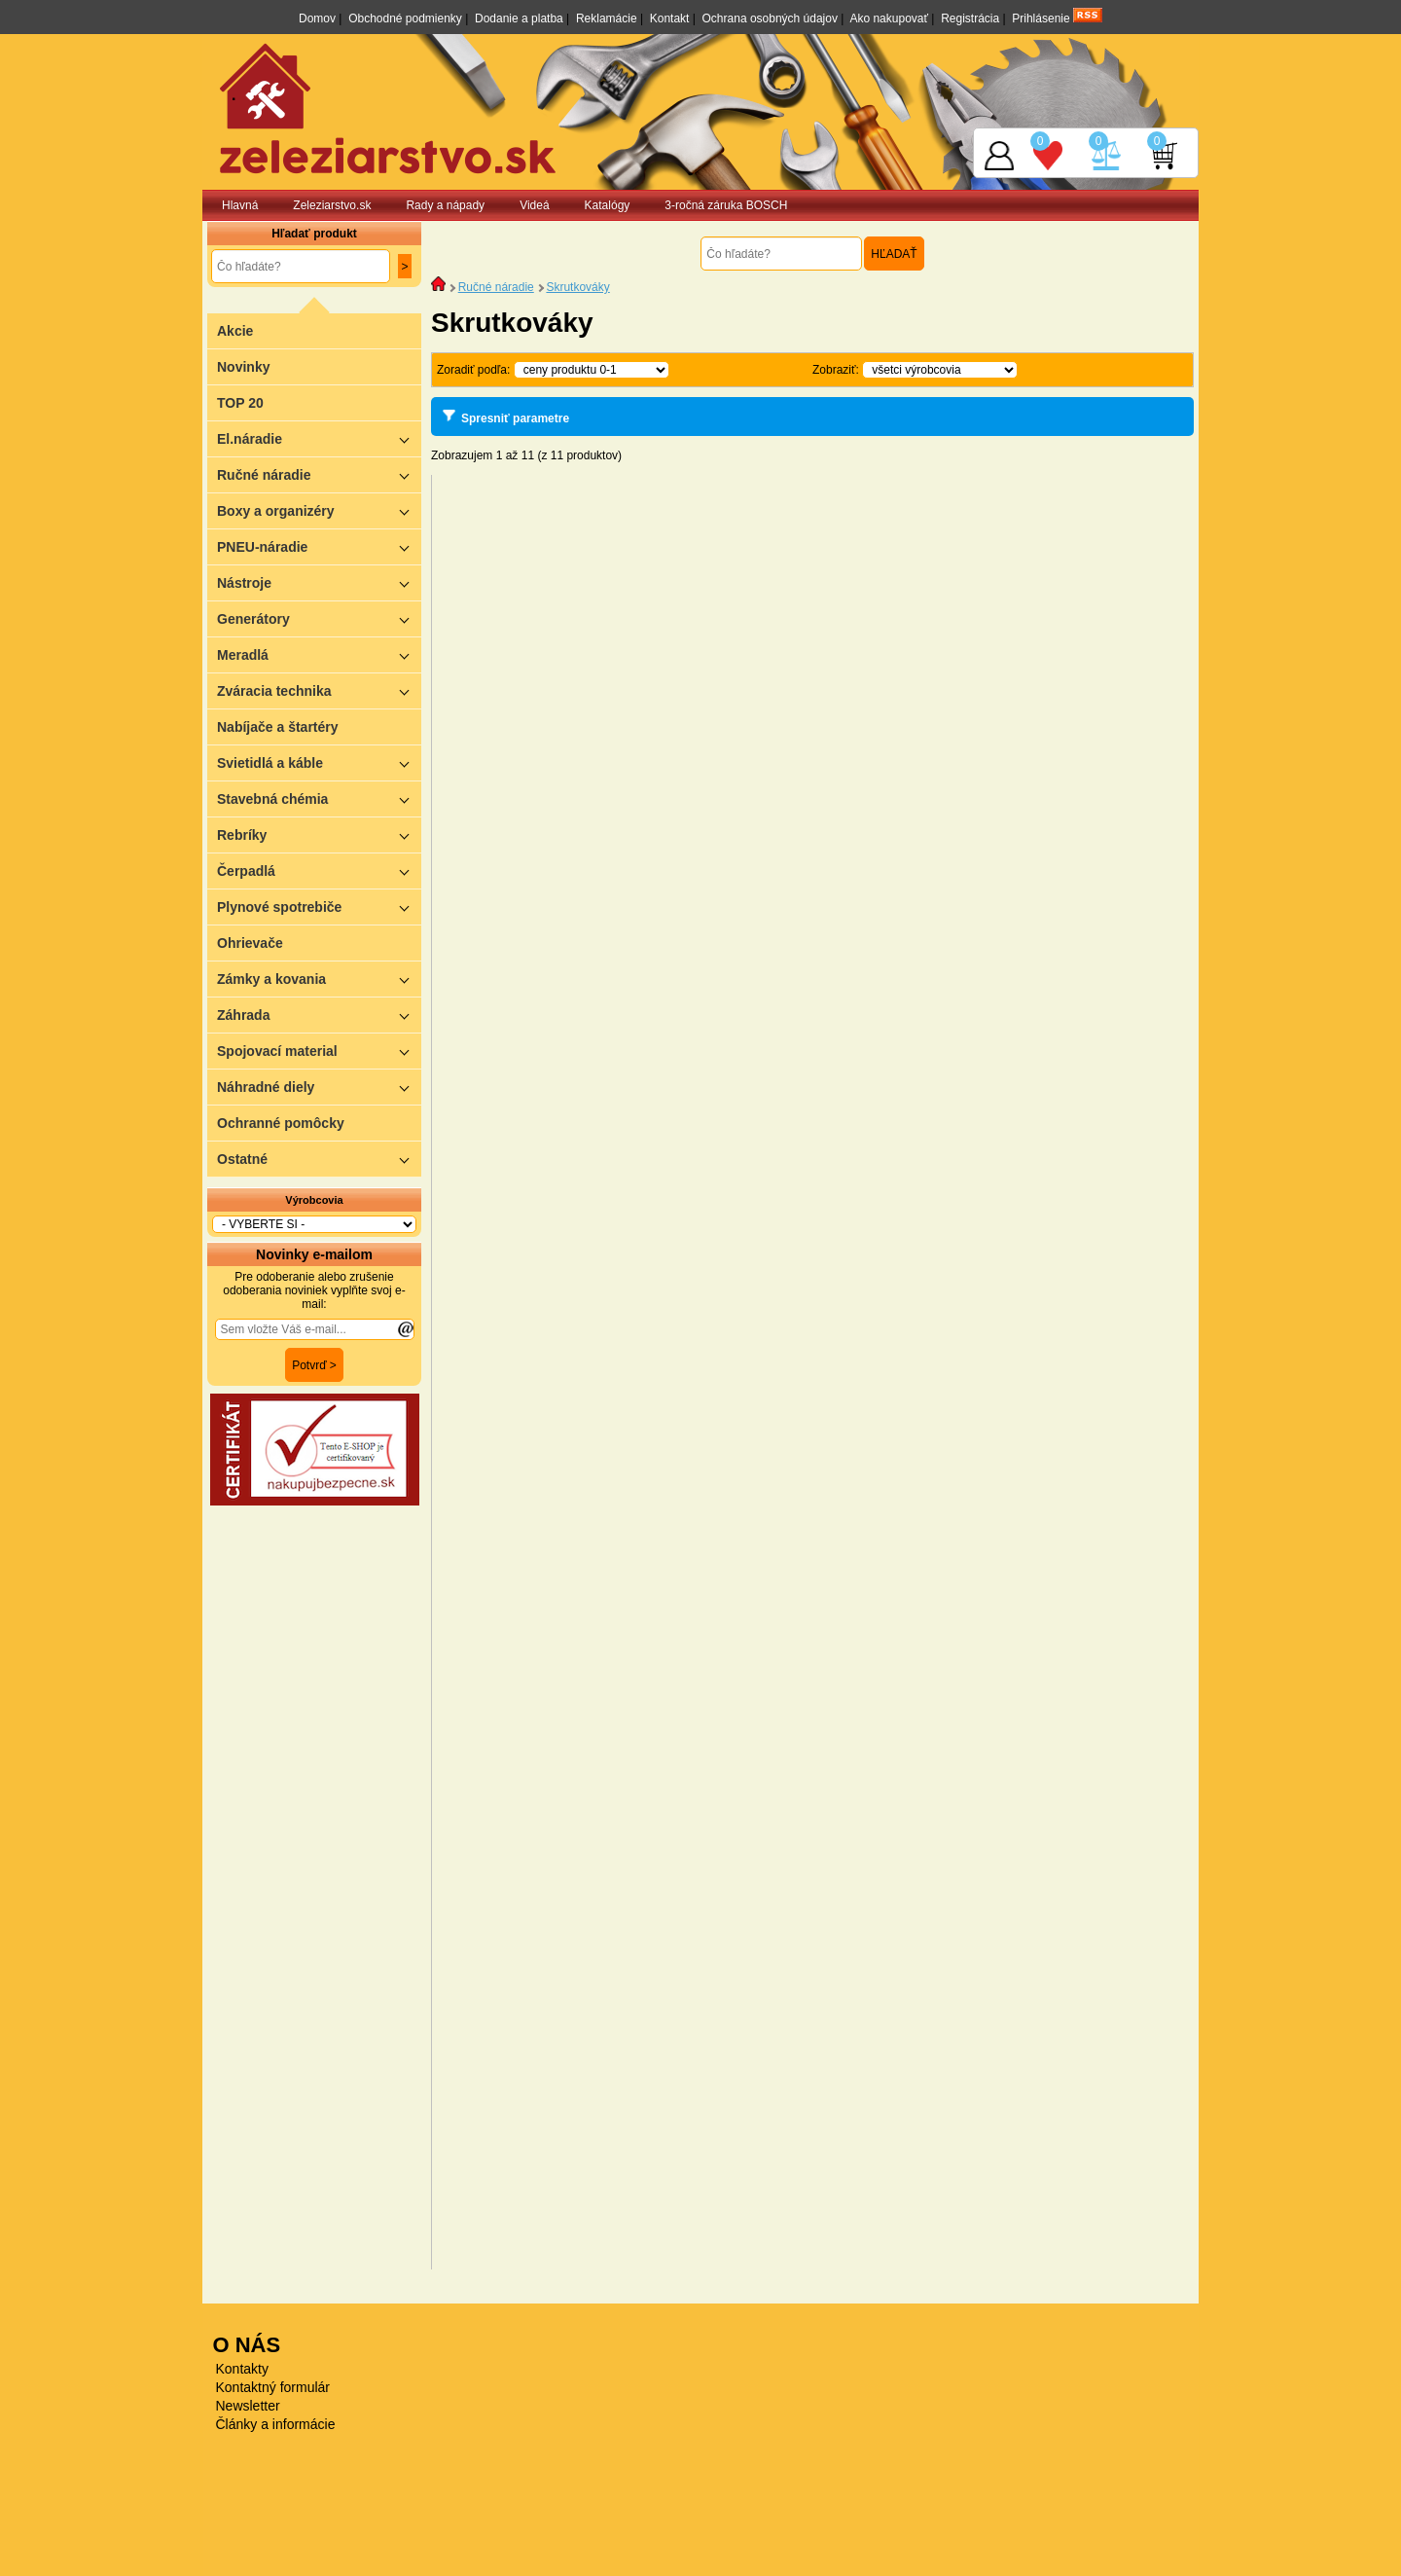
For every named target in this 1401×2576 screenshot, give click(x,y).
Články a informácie (276, 2424)
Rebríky (319, 834)
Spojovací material (319, 1051)
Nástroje (319, 582)
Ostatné (319, 1159)
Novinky (243, 367)
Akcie (235, 331)
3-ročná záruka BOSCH (726, 205)
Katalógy (607, 205)
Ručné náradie (319, 474)
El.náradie (319, 438)
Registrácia (970, 18)
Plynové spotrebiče (319, 906)
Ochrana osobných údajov (770, 18)
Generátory (319, 618)
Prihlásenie (1040, 18)
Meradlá (319, 654)
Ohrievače (250, 943)
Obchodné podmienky (405, 18)
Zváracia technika (319, 690)
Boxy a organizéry (319, 510)
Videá (534, 205)
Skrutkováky (577, 287)
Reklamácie (606, 18)
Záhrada (319, 1015)
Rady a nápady (445, 205)
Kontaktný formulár (273, 2387)
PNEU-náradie (319, 546)
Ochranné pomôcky (280, 1123)
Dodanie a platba (519, 18)
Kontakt (670, 18)
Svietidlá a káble (319, 762)
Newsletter (248, 2405)
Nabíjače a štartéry (278, 727)
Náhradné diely (319, 1087)
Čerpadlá (319, 870)
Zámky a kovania (319, 978)
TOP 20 (240, 403)
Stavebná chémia (319, 798)
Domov (317, 18)
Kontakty (242, 2368)
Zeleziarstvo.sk (332, 205)
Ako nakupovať (888, 18)
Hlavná (240, 205)
